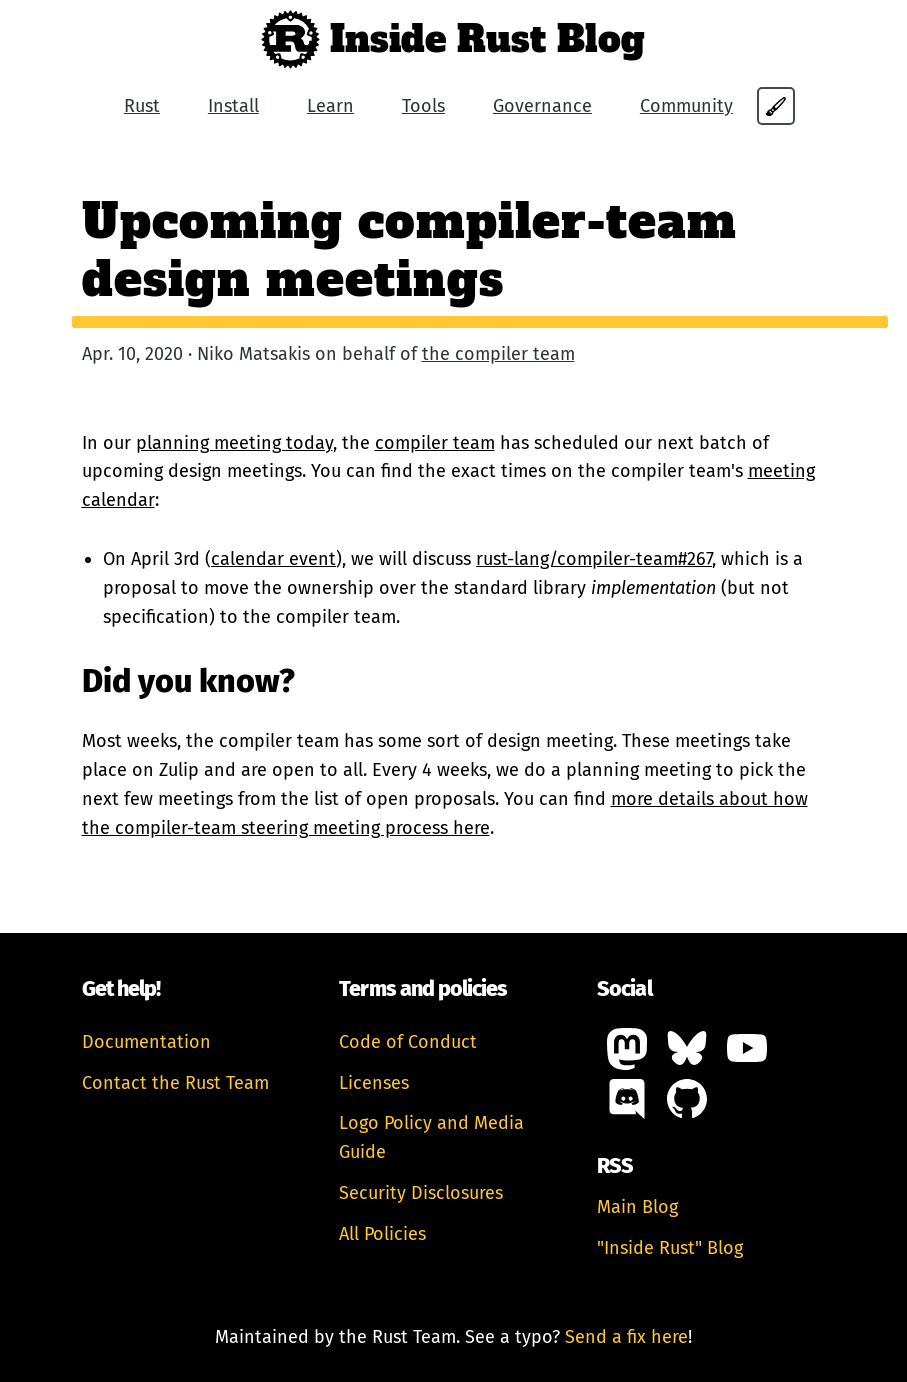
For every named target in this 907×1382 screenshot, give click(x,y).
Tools (423, 106)
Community (686, 106)
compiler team (435, 443)
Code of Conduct (408, 1042)
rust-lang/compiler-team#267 (594, 559)
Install (233, 106)
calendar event (273, 559)
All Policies (382, 1234)
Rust (142, 106)
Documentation (146, 1042)
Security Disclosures (421, 1193)
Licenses (374, 1083)
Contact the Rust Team (175, 1083)
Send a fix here (626, 1337)
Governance (542, 106)
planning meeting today (234, 443)
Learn (330, 106)
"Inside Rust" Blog (670, 1248)
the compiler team (498, 354)
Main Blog (637, 1207)
